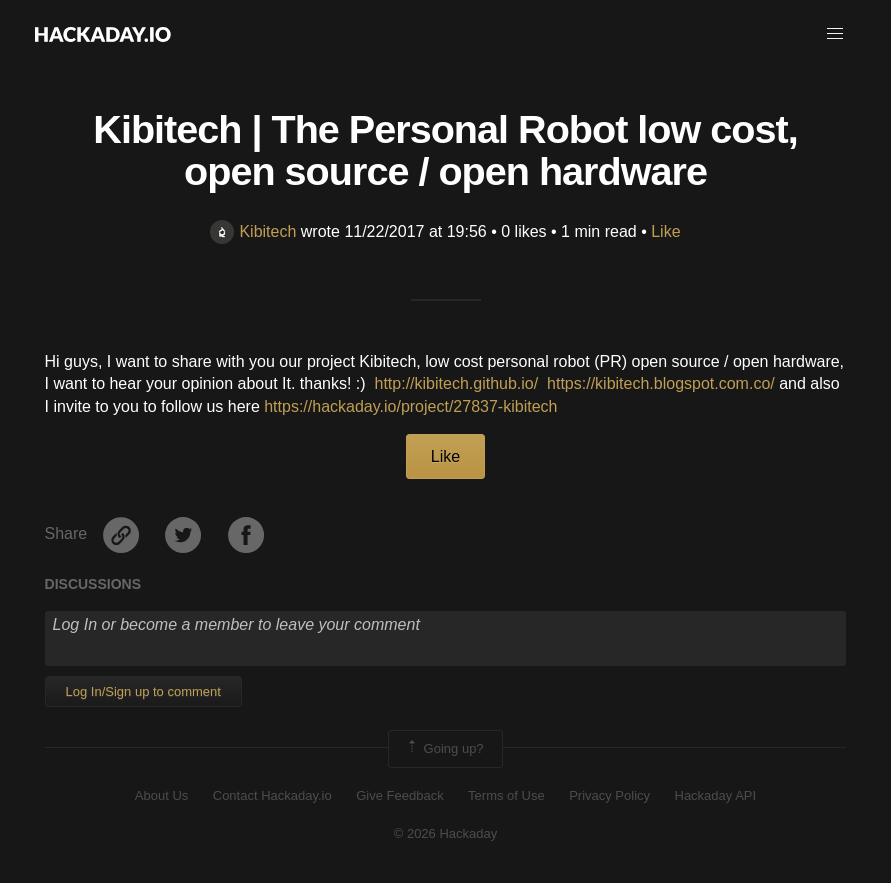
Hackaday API (716, 795)
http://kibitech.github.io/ (457, 383)
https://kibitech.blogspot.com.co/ (661, 383)
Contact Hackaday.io (272, 795)
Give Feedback (399, 795)
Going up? (444, 749)
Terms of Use (506, 795)
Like (665, 231)
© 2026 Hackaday (446, 833)
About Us (161, 795)
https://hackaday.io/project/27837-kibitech (410, 406)
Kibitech (253, 231)
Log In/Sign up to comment (143, 691)
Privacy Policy (609, 795)
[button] (835, 34)
